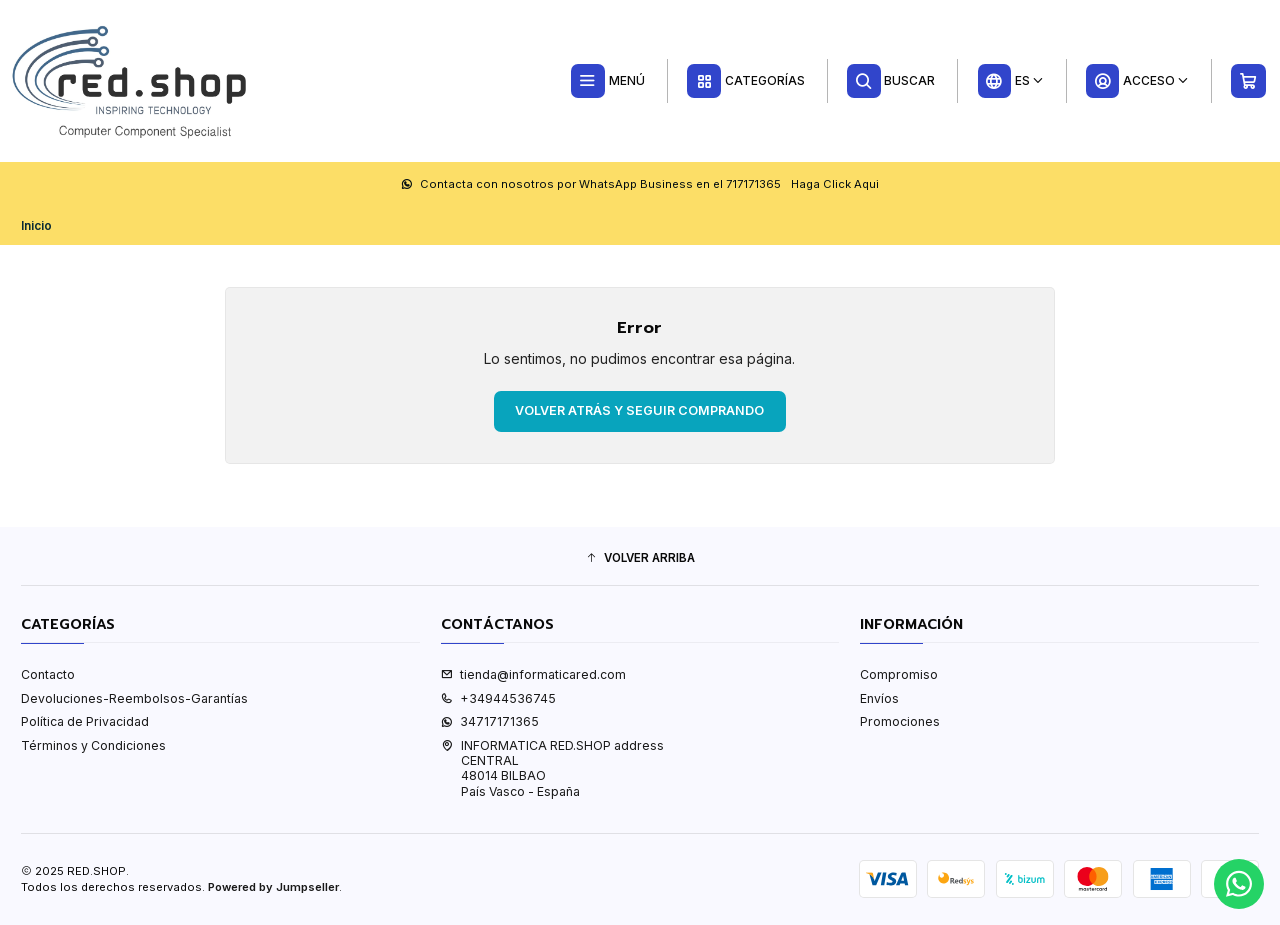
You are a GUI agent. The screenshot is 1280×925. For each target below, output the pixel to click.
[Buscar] (891, 81)
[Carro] (1249, 81)
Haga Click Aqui (835, 184)
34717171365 (490, 721)
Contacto (48, 674)
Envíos (879, 698)
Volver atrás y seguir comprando (639, 410)
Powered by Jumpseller (273, 887)
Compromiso (899, 674)
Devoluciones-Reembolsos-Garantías (134, 698)
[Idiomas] (1010, 81)
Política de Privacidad (85, 721)
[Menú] (607, 81)
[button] (640, 558)
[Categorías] (745, 81)
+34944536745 (498, 698)
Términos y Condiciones (93, 745)
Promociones (900, 721)
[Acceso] (1137, 81)
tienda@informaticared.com (533, 674)
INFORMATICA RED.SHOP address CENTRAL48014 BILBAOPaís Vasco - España (552, 768)
